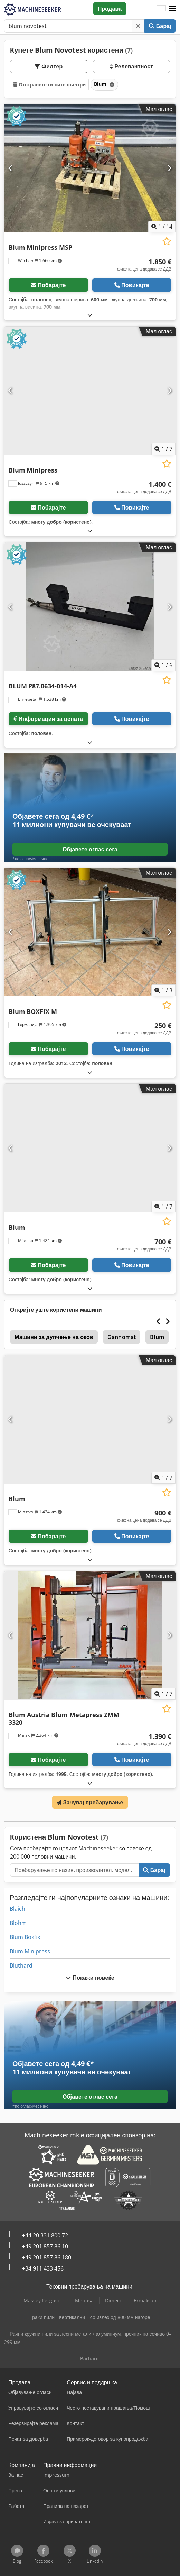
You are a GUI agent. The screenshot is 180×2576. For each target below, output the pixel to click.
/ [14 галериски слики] (161, 226)
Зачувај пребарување (90, 1802)
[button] (172, 8)
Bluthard (21, 1965)
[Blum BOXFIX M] (90, 932)
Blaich (17, 1909)
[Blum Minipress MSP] (90, 168)
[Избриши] (138, 26)
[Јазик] (161, 8)
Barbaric (90, 2358)
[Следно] (169, 168)
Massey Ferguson (43, 2300)
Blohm (18, 1923)
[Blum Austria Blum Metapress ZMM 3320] (90, 1635)
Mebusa (84, 2300)
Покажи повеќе (90, 1977)
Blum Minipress (30, 1951)
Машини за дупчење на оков (54, 1337)
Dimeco (113, 2300)
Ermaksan (145, 2300)
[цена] (144, 265)
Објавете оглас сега (90, 849)
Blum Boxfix (25, 1937)
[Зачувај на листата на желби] (166, 241)
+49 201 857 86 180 (46, 2257)
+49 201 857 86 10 (45, 2246)
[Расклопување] (89, 315)
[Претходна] (10, 168)
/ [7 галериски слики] (163, 449)
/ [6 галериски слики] (163, 665)
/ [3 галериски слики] (163, 990)
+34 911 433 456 (43, 2268)
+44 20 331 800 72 (45, 2235)
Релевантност (131, 66)
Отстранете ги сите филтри (49, 84)
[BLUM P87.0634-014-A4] (90, 606)
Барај (160, 26)
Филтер (49, 66)
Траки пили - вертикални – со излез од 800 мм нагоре (89, 2317)
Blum (157, 1337)
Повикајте (131, 285)
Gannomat (121, 1337)
